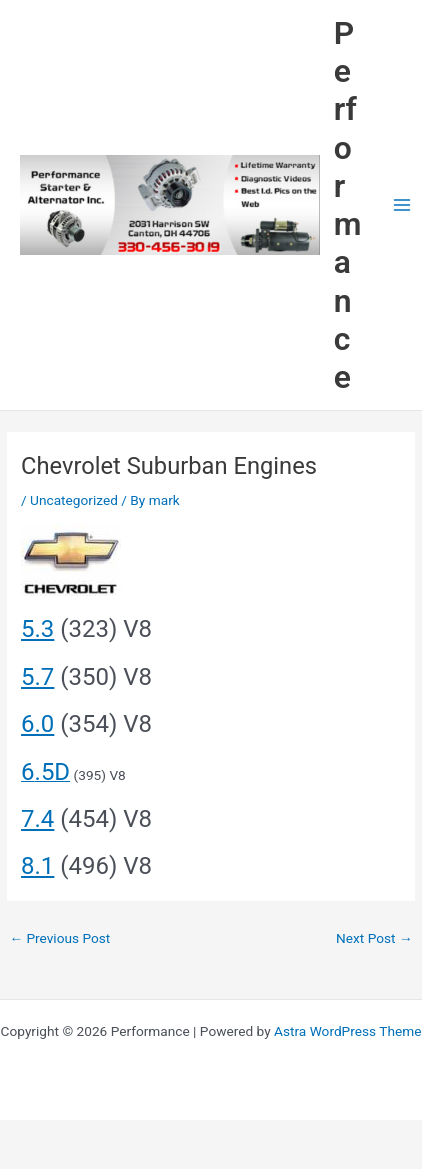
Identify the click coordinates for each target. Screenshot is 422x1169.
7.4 (37, 819)
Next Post (374, 938)
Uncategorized (74, 500)
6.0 (37, 724)
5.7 (37, 677)
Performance (348, 205)
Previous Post (59, 938)
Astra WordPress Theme (347, 1031)
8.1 (37, 866)
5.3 (37, 629)
